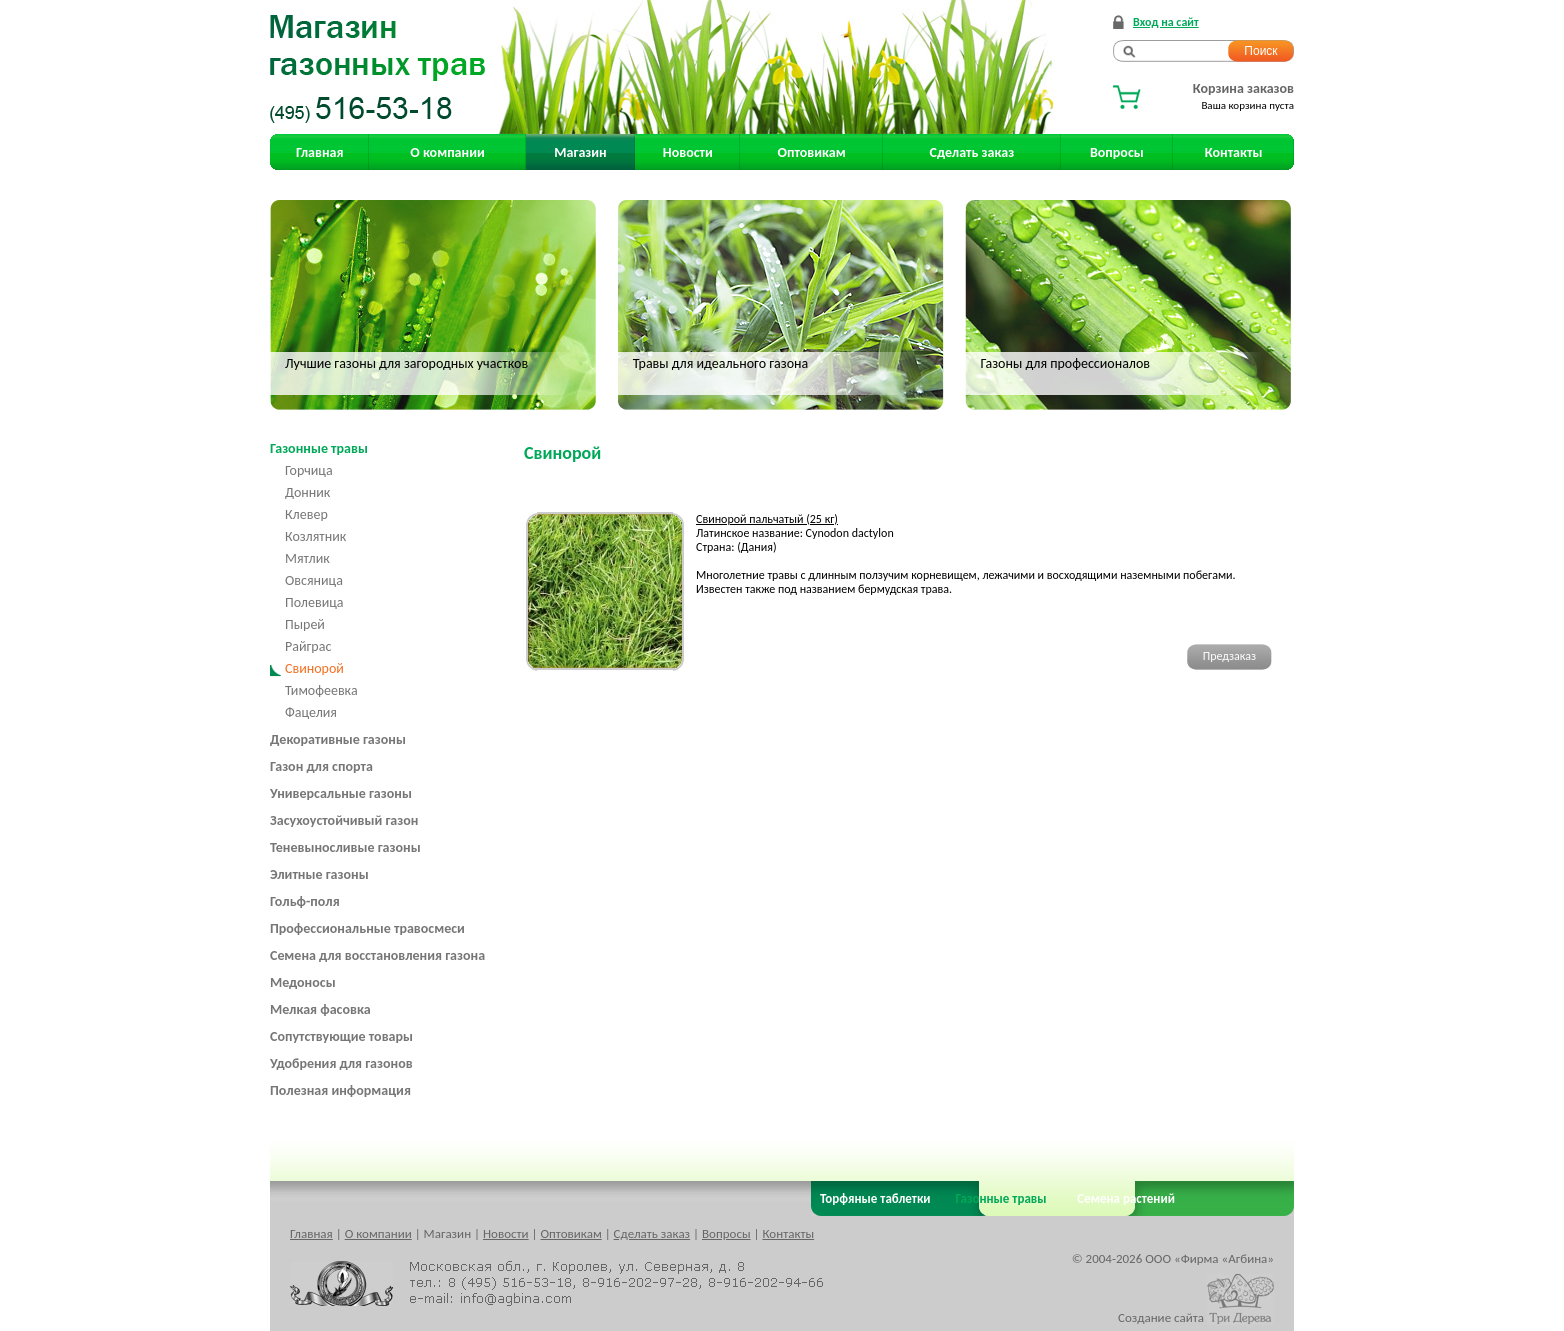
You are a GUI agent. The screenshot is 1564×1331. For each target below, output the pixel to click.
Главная (319, 152)
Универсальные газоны (341, 793)
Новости (688, 152)
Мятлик (307, 558)
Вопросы (1117, 152)
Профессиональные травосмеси (367, 928)
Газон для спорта (321, 766)
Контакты (1234, 152)
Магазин (580, 152)
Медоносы (303, 982)
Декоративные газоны (338, 739)
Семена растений (1122, 1198)
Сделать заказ (972, 152)
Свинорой (314, 668)
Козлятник (315, 536)
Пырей (305, 624)
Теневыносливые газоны (345, 847)
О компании (447, 152)
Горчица (309, 470)
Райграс (308, 646)
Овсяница (314, 580)
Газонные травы (319, 448)
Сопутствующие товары (341, 1036)
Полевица (314, 602)
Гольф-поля (305, 901)
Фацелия (311, 712)
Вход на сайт (1166, 22)
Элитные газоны (319, 874)
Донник (307, 492)
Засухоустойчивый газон (344, 820)
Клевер (306, 514)
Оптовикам (812, 152)
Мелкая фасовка (320, 1009)
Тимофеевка (321, 690)
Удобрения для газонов (341, 1063)
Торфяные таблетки (875, 1198)
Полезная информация (340, 1090)
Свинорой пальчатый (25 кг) (767, 519)
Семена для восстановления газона (377, 955)
